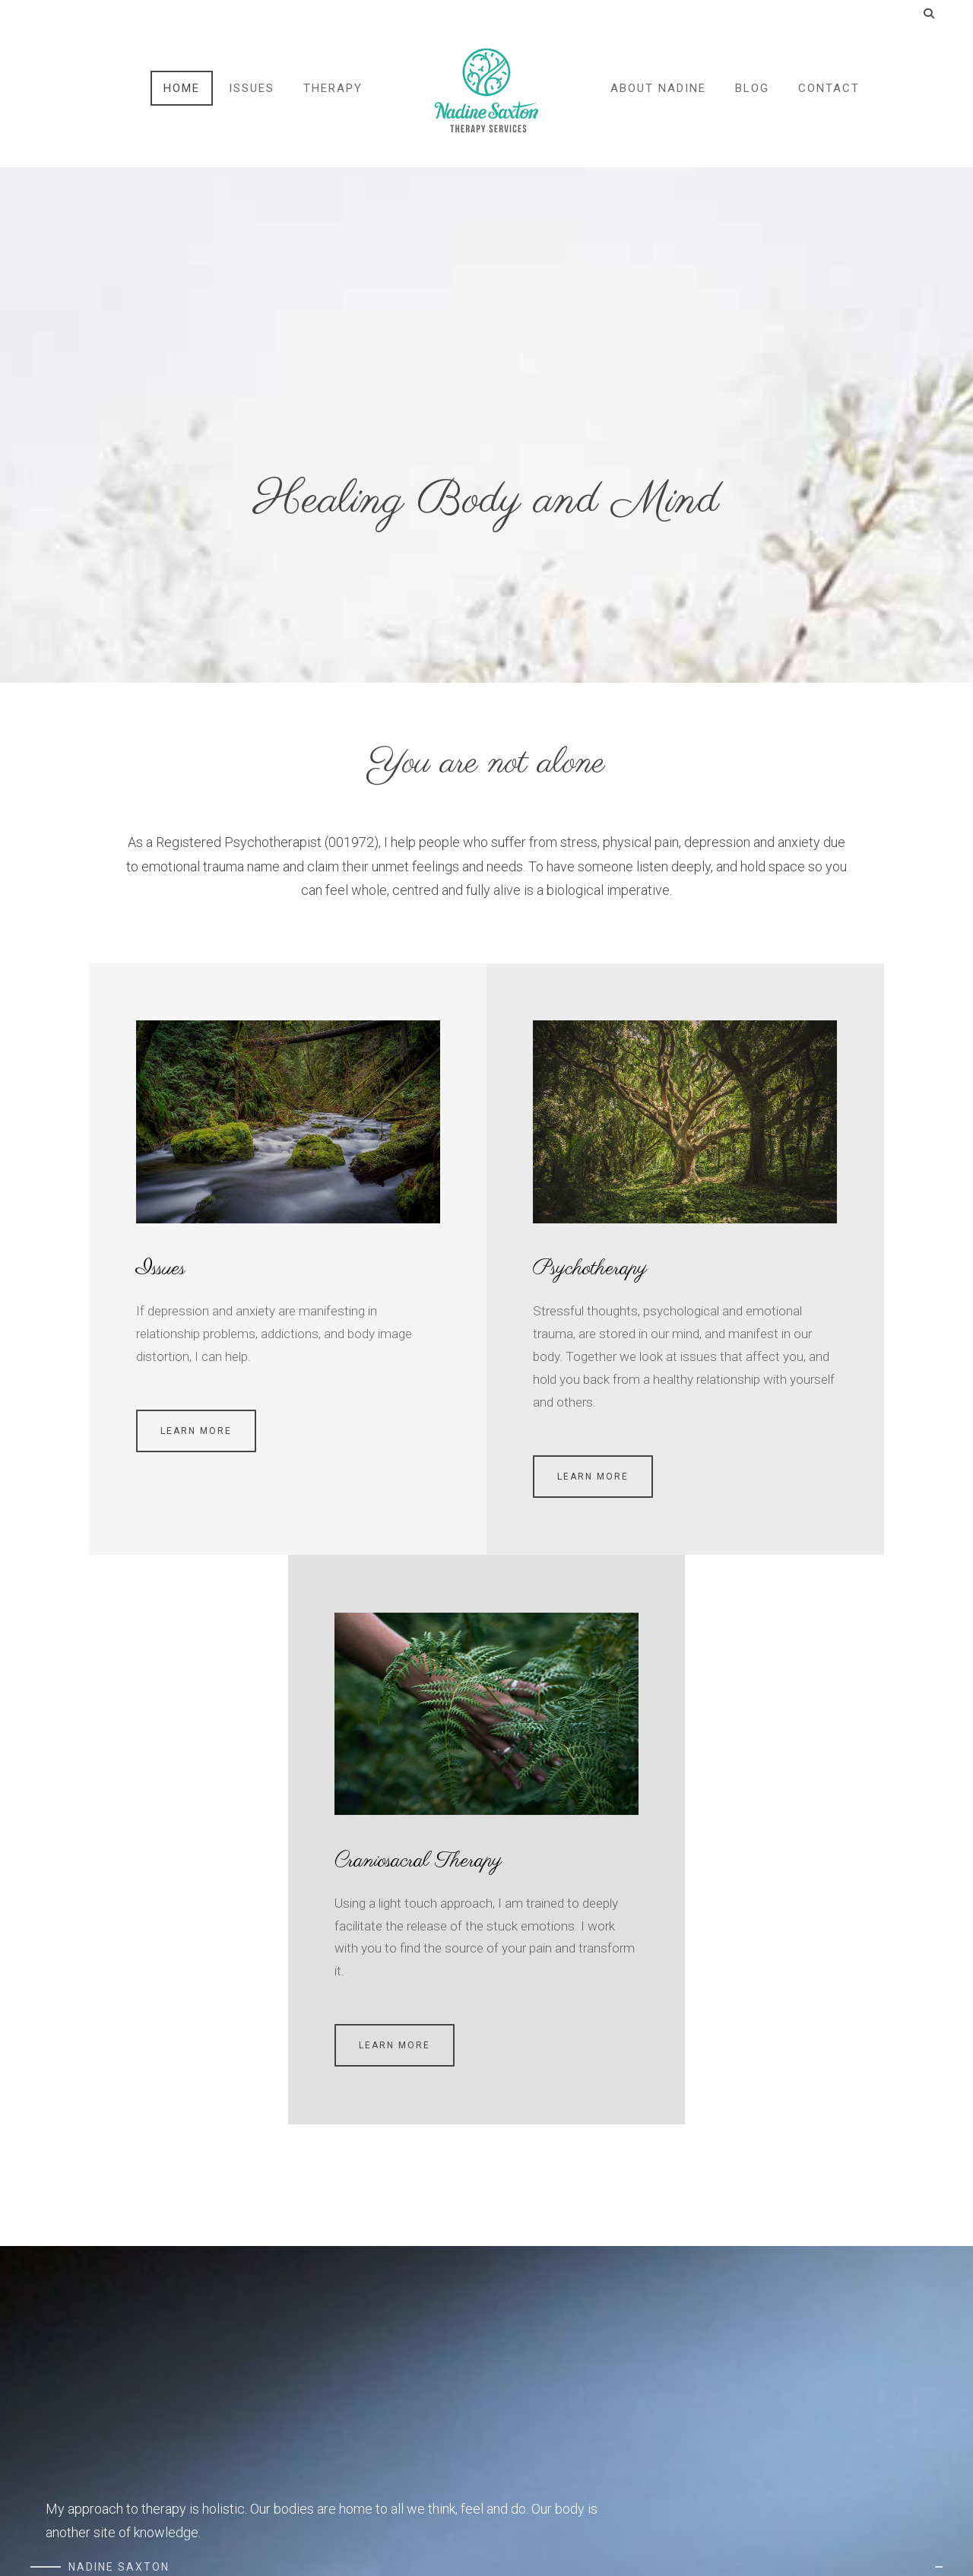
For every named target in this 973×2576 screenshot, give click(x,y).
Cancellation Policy (75, 2324)
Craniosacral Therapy (762, 1245)
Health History (376, 2298)
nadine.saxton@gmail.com (752, 2298)
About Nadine (657, 97)
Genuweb (125, 2538)
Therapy (334, 97)
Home (183, 97)
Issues (253, 97)
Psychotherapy (412, 1245)
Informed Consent (386, 2351)
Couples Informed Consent (407, 2324)
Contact (827, 97)
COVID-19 (53, 2351)
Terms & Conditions (77, 2298)
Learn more (90, 1407)
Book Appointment (721, 2419)
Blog (751, 97)
